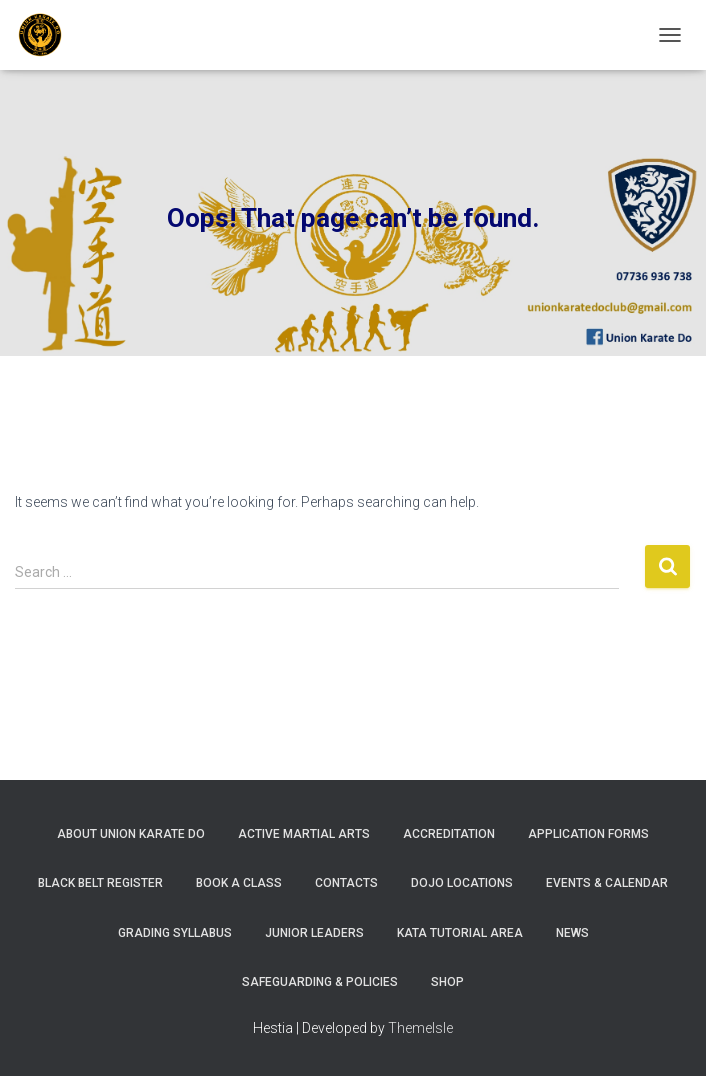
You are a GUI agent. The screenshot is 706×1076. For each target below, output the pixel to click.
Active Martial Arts (304, 834)
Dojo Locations (462, 883)
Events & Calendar (607, 883)
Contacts (346, 883)
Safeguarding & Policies (320, 982)
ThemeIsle (420, 1028)
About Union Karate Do (131, 834)
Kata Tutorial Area (460, 933)
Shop (447, 982)
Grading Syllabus (175, 933)
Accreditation (449, 834)
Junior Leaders (314, 933)
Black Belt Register (100, 883)
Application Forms (588, 834)
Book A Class (239, 883)
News (572, 933)
